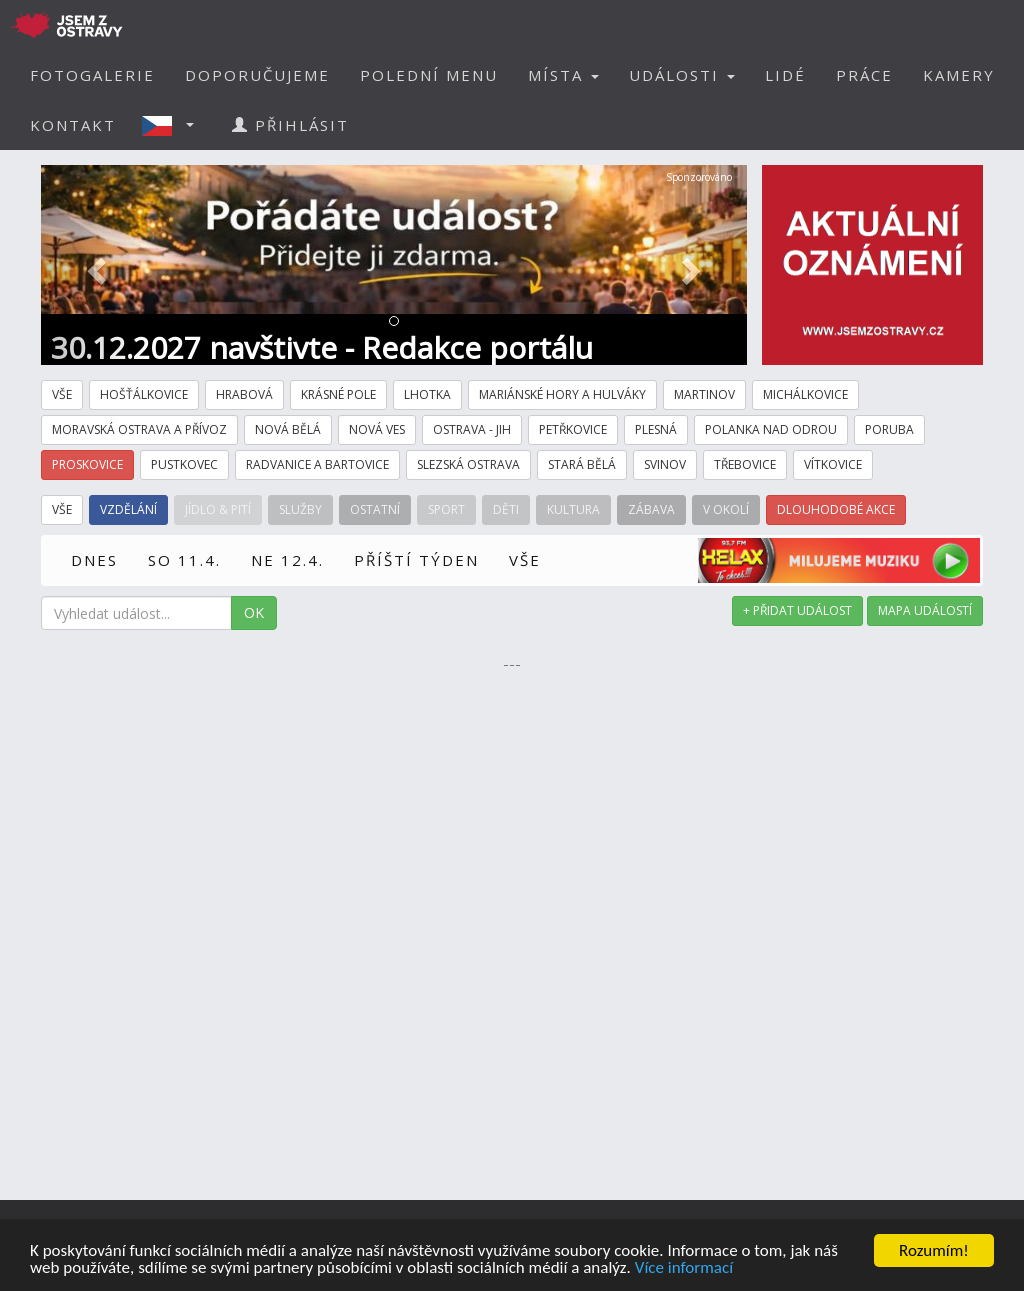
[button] (174, 125)
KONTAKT (73, 125)
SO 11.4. (184, 560)
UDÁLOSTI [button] (682, 75)
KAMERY (959, 75)
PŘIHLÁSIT (290, 125)
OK (254, 612)
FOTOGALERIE (92, 75)
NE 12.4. (287, 560)
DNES (94, 560)
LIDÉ (785, 75)
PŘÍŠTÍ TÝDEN (416, 560)
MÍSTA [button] (563, 75)
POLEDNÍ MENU (429, 75)
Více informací (684, 1269)
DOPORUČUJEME (257, 75)
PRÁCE (864, 75)
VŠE (525, 560)
